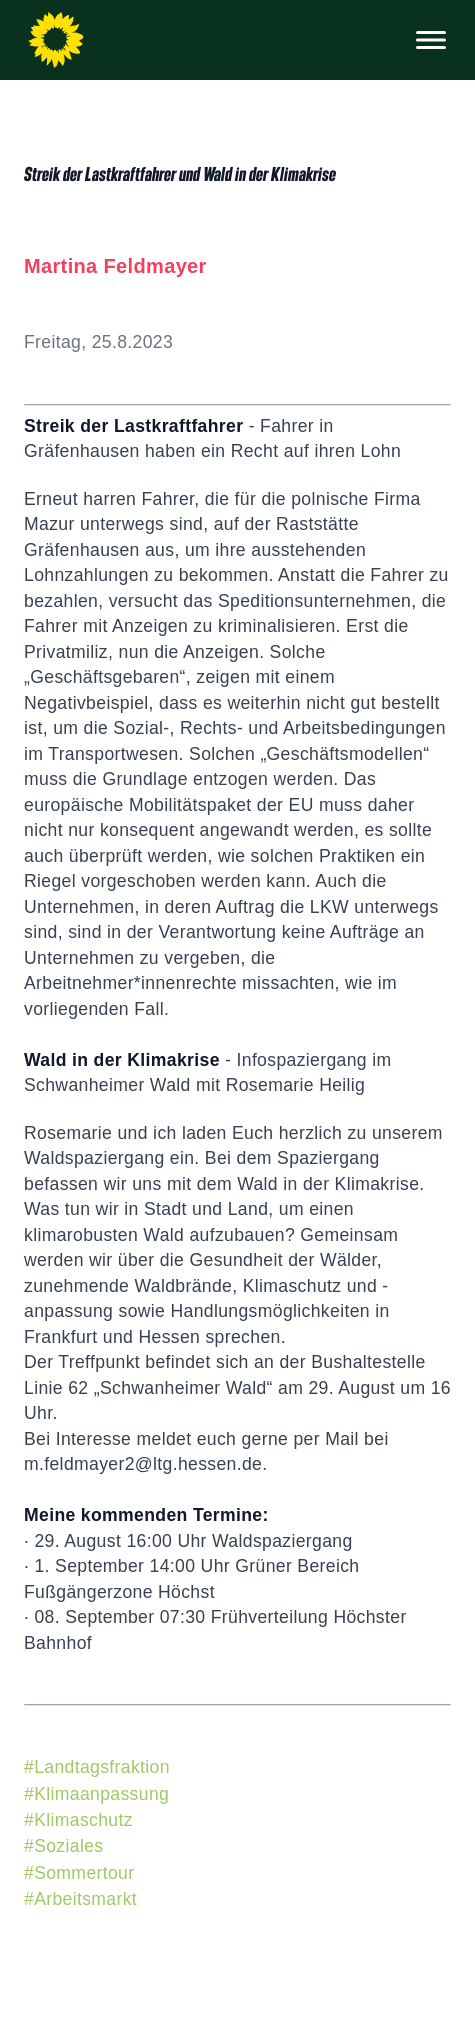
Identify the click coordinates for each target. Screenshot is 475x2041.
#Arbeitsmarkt (80, 1899)
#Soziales (63, 1846)
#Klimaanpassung (96, 1794)
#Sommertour (79, 1873)
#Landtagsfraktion (97, 1767)
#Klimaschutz (78, 1820)
